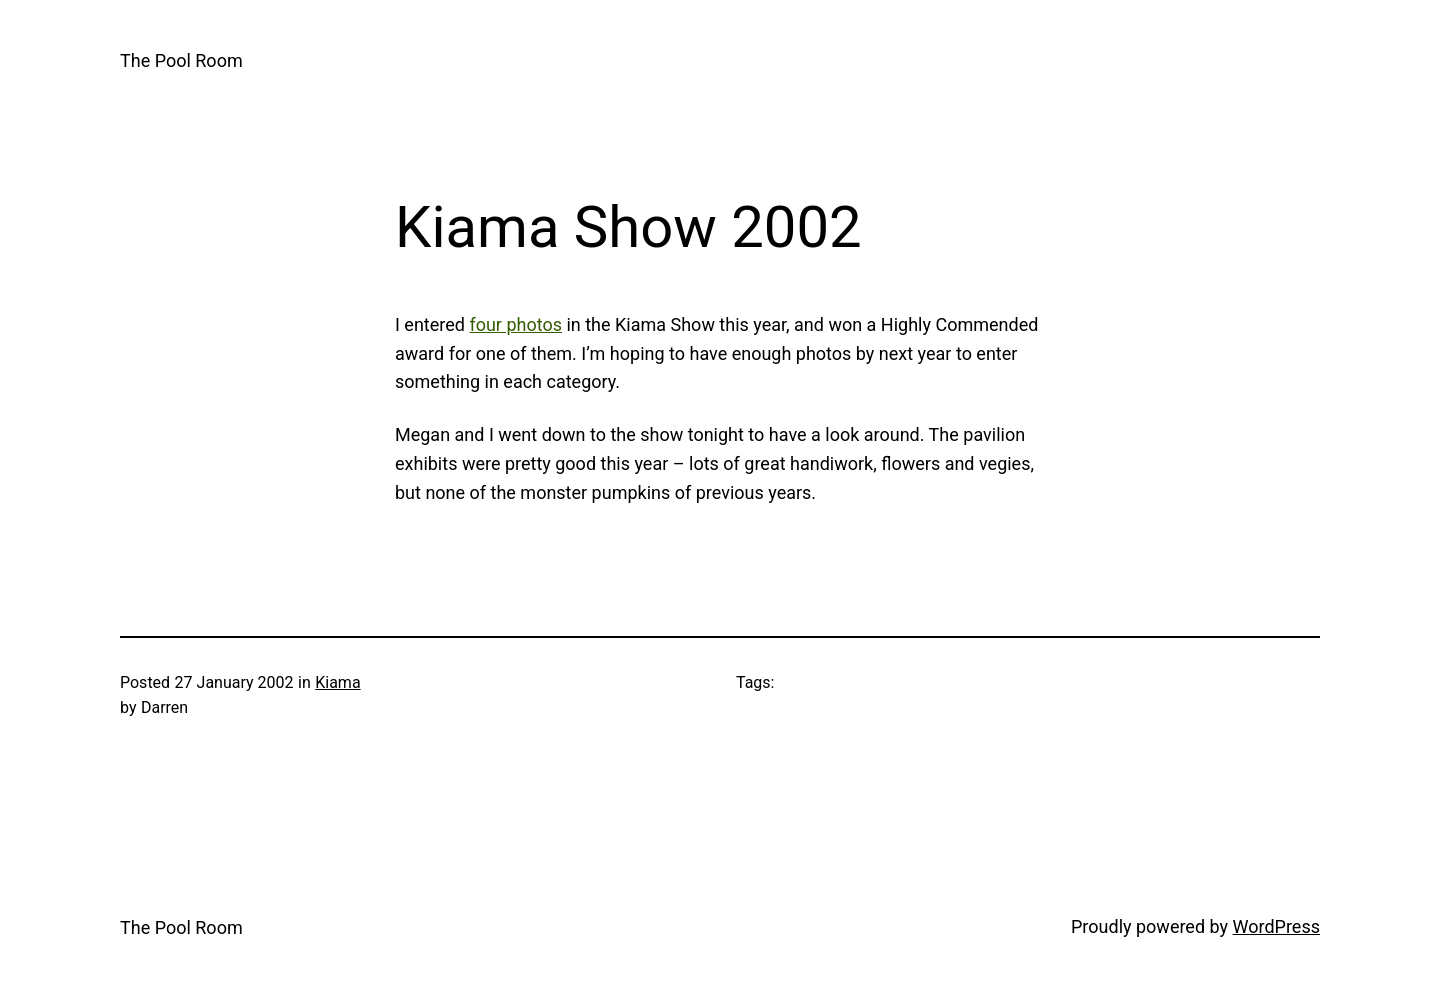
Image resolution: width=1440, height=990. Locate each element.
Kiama (337, 682)
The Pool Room (181, 60)
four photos (515, 324)
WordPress (1276, 926)
